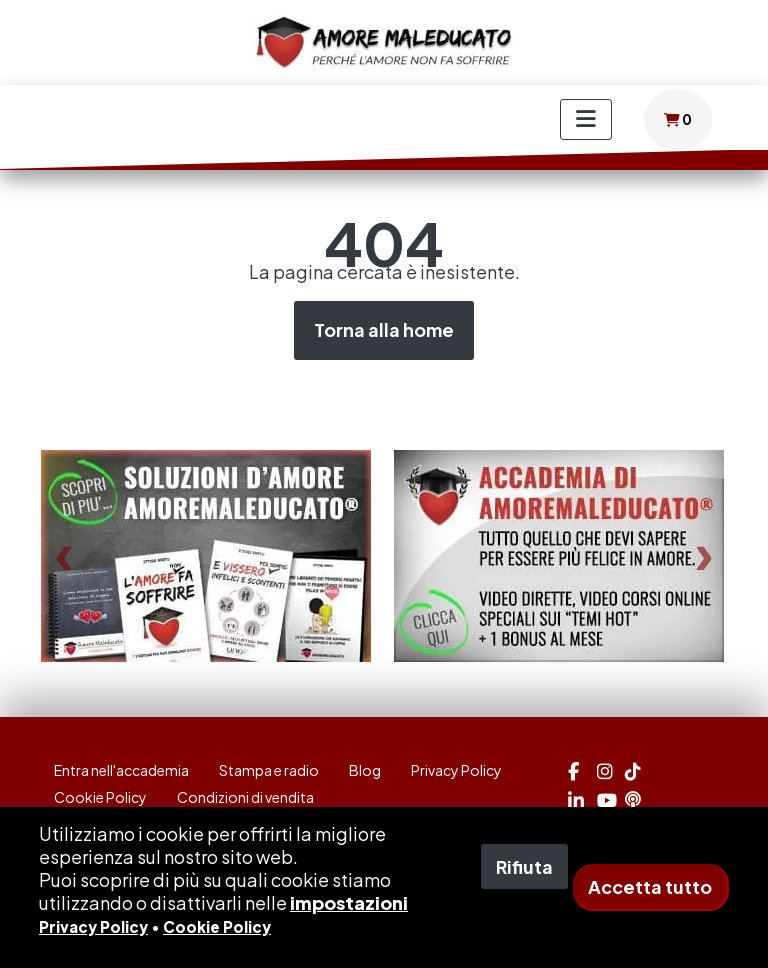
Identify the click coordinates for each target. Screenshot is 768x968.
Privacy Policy (456, 770)
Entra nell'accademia (121, 770)
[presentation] (64, 556)
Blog (365, 770)
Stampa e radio (269, 770)
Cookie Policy (100, 797)
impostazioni (349, 902)
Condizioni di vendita (245, 797)
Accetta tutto (650, 886)
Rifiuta (524, 866)
